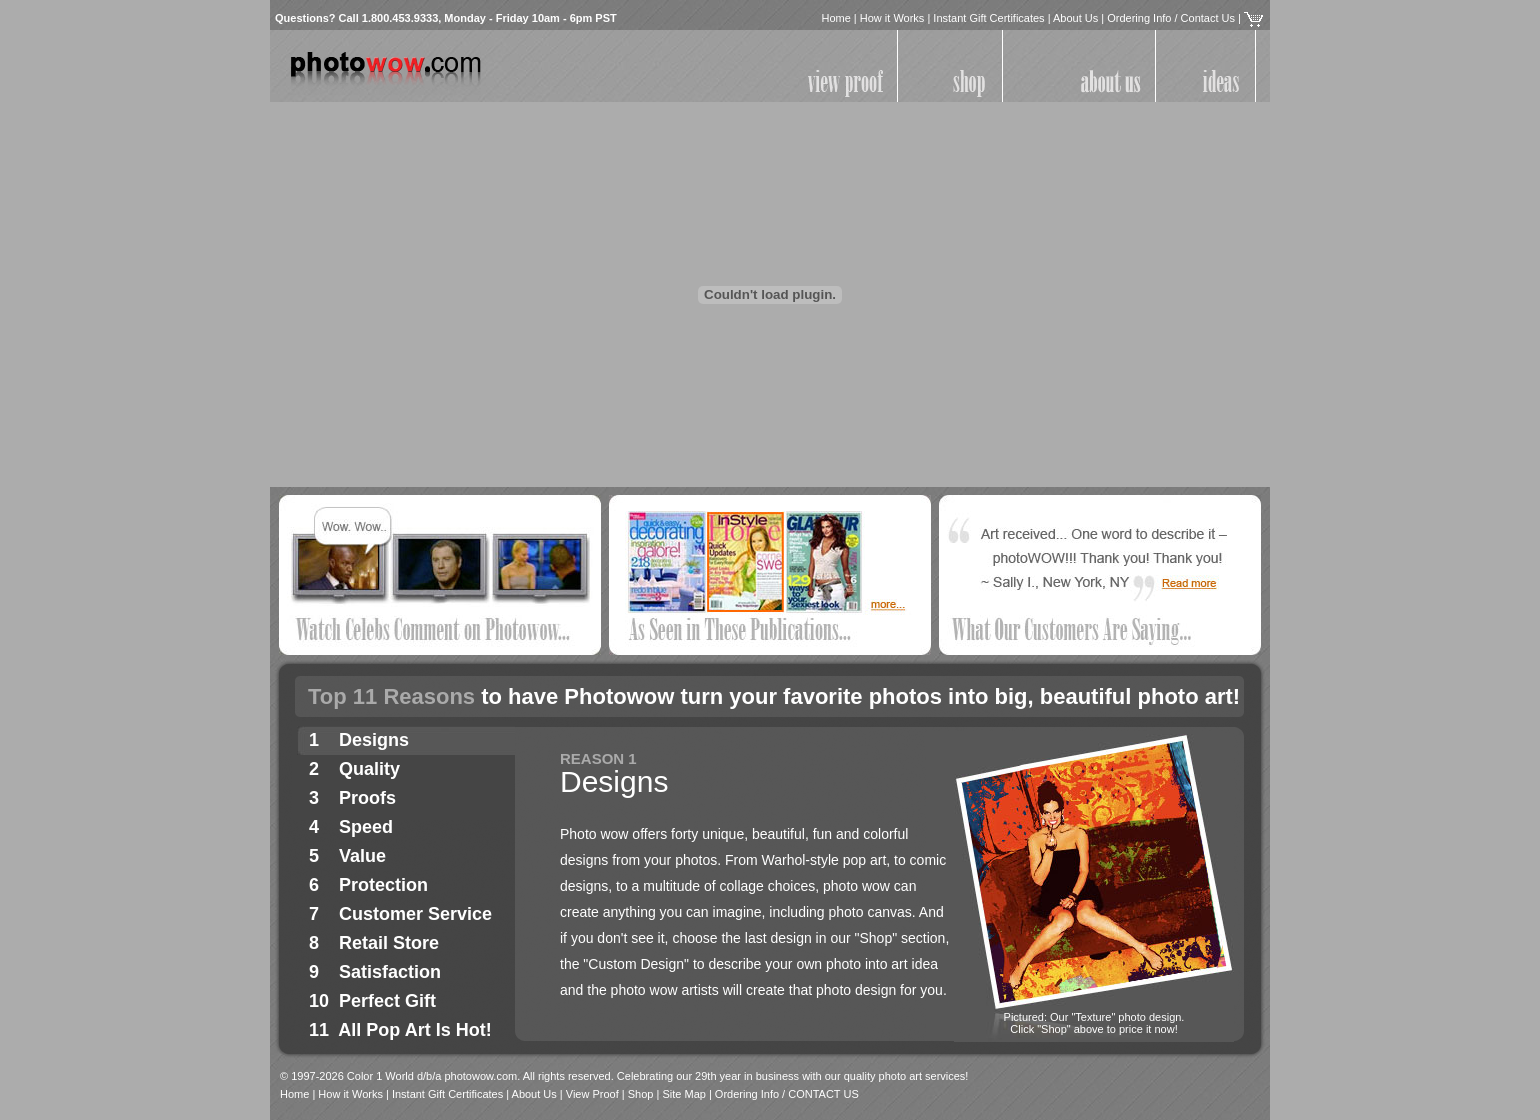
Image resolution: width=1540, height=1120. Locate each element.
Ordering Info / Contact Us (1171, 18)
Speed (366, 827)
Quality (369, 769)
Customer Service (415, 914)
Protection (383, 885)
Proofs (367, 798)
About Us (1075, 18)
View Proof (592, 1094)
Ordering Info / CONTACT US (787, 1094)
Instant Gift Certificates (988, 18)
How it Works (892, 18)
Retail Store (389, 943)
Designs (374, 740)
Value (362, 856)
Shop (641, 1094)
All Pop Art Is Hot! (414, 1030)
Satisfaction (390, 972)
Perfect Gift (387, 1001)
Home (835, 18)
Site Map (683, 1094)
